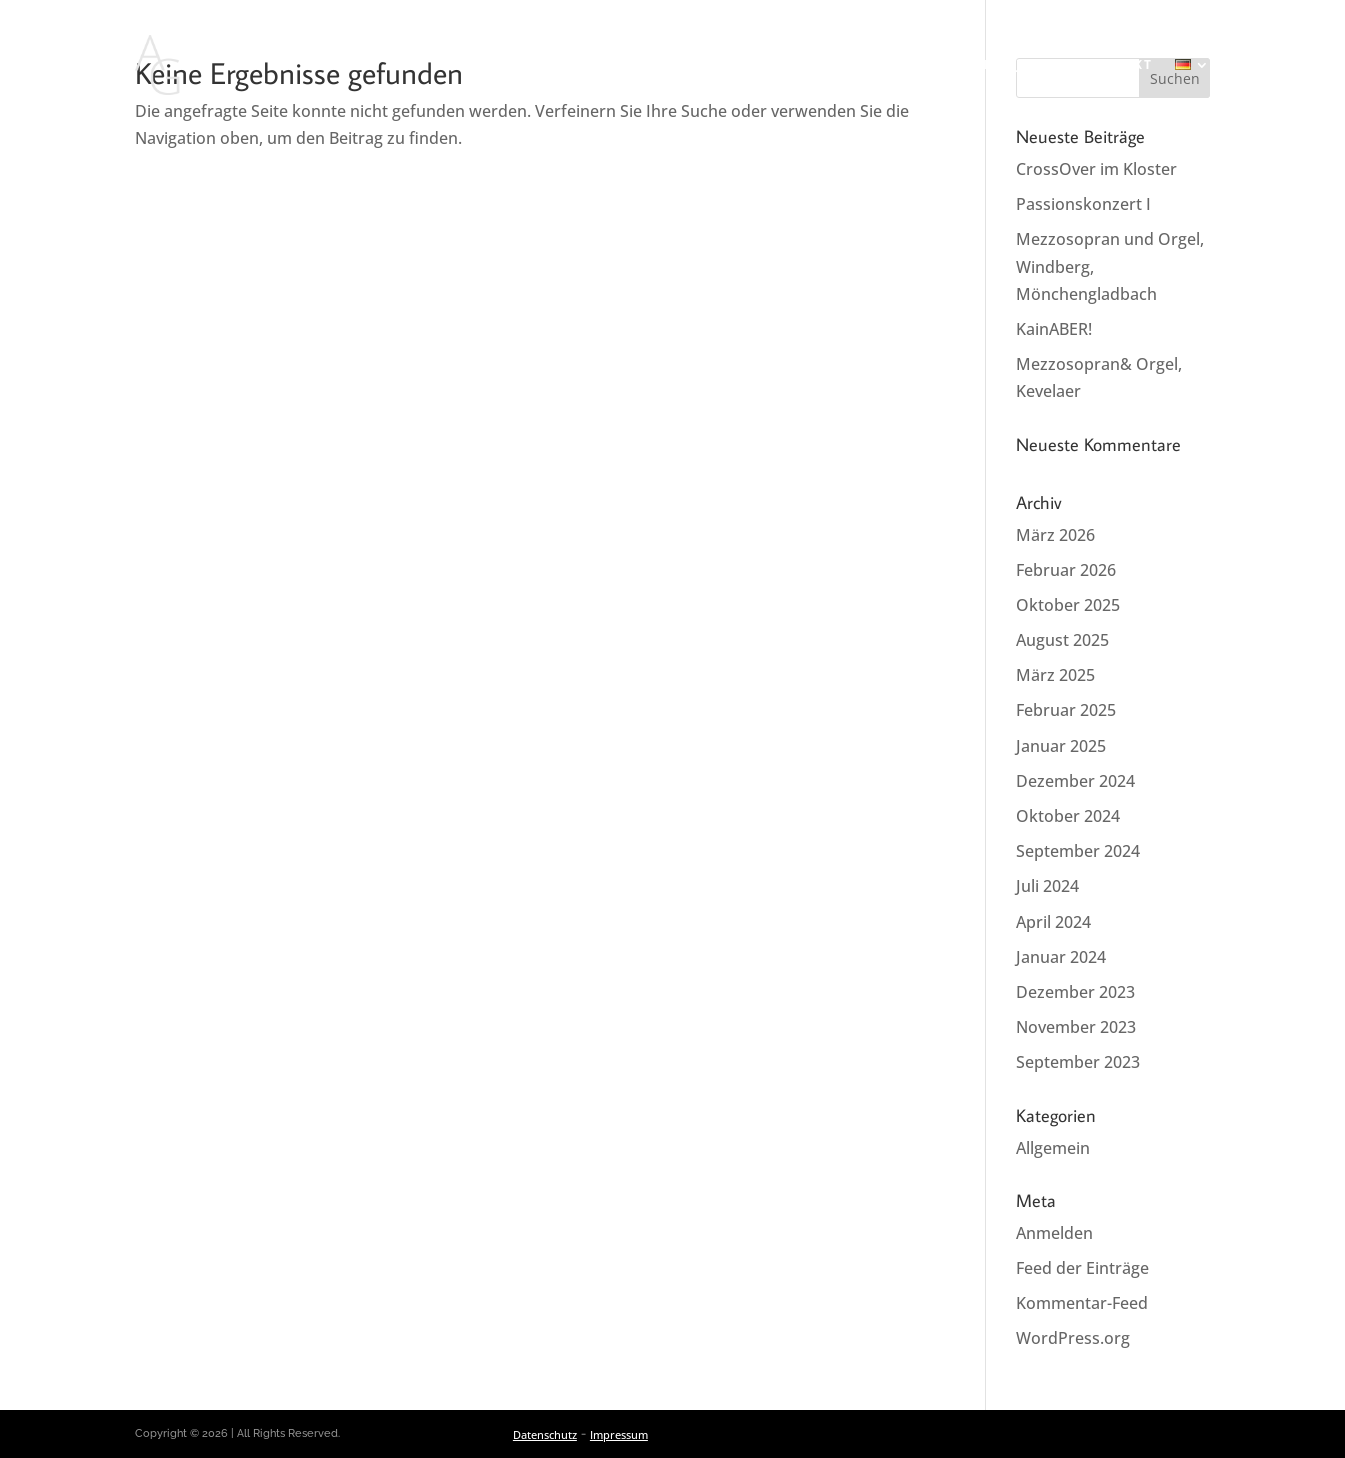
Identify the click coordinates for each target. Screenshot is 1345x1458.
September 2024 (1078, 851)
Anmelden (1054, 1233)
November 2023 (1076, 1027)
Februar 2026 (1066, 570)
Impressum (619, 1434)
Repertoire (824, 64)
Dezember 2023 (1075, 992)
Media (917, 64)
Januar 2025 (1061, 746)
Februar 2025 (1066, 710)
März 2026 (1055, 535)
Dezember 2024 (1075, 781)
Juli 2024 (1047, 886)
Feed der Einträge (1082, 1268)
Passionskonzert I (1083, 204)
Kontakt (1117, 64)
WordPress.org (1073, 1338)
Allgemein (1053, 1148)
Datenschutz (545, 1434)
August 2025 (1062, 640)
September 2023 (1078, 1062)
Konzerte (658, 64)
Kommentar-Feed (1082, 1303)
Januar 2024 (1061, 957)
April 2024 (1053, 922)
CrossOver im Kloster (1096, 169)
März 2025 (1055, 675)
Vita (737, 64)
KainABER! (1054, 329)
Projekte (1021, 64)
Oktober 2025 (1068, 605)
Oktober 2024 (1068, 816)
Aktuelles (553, 64)
